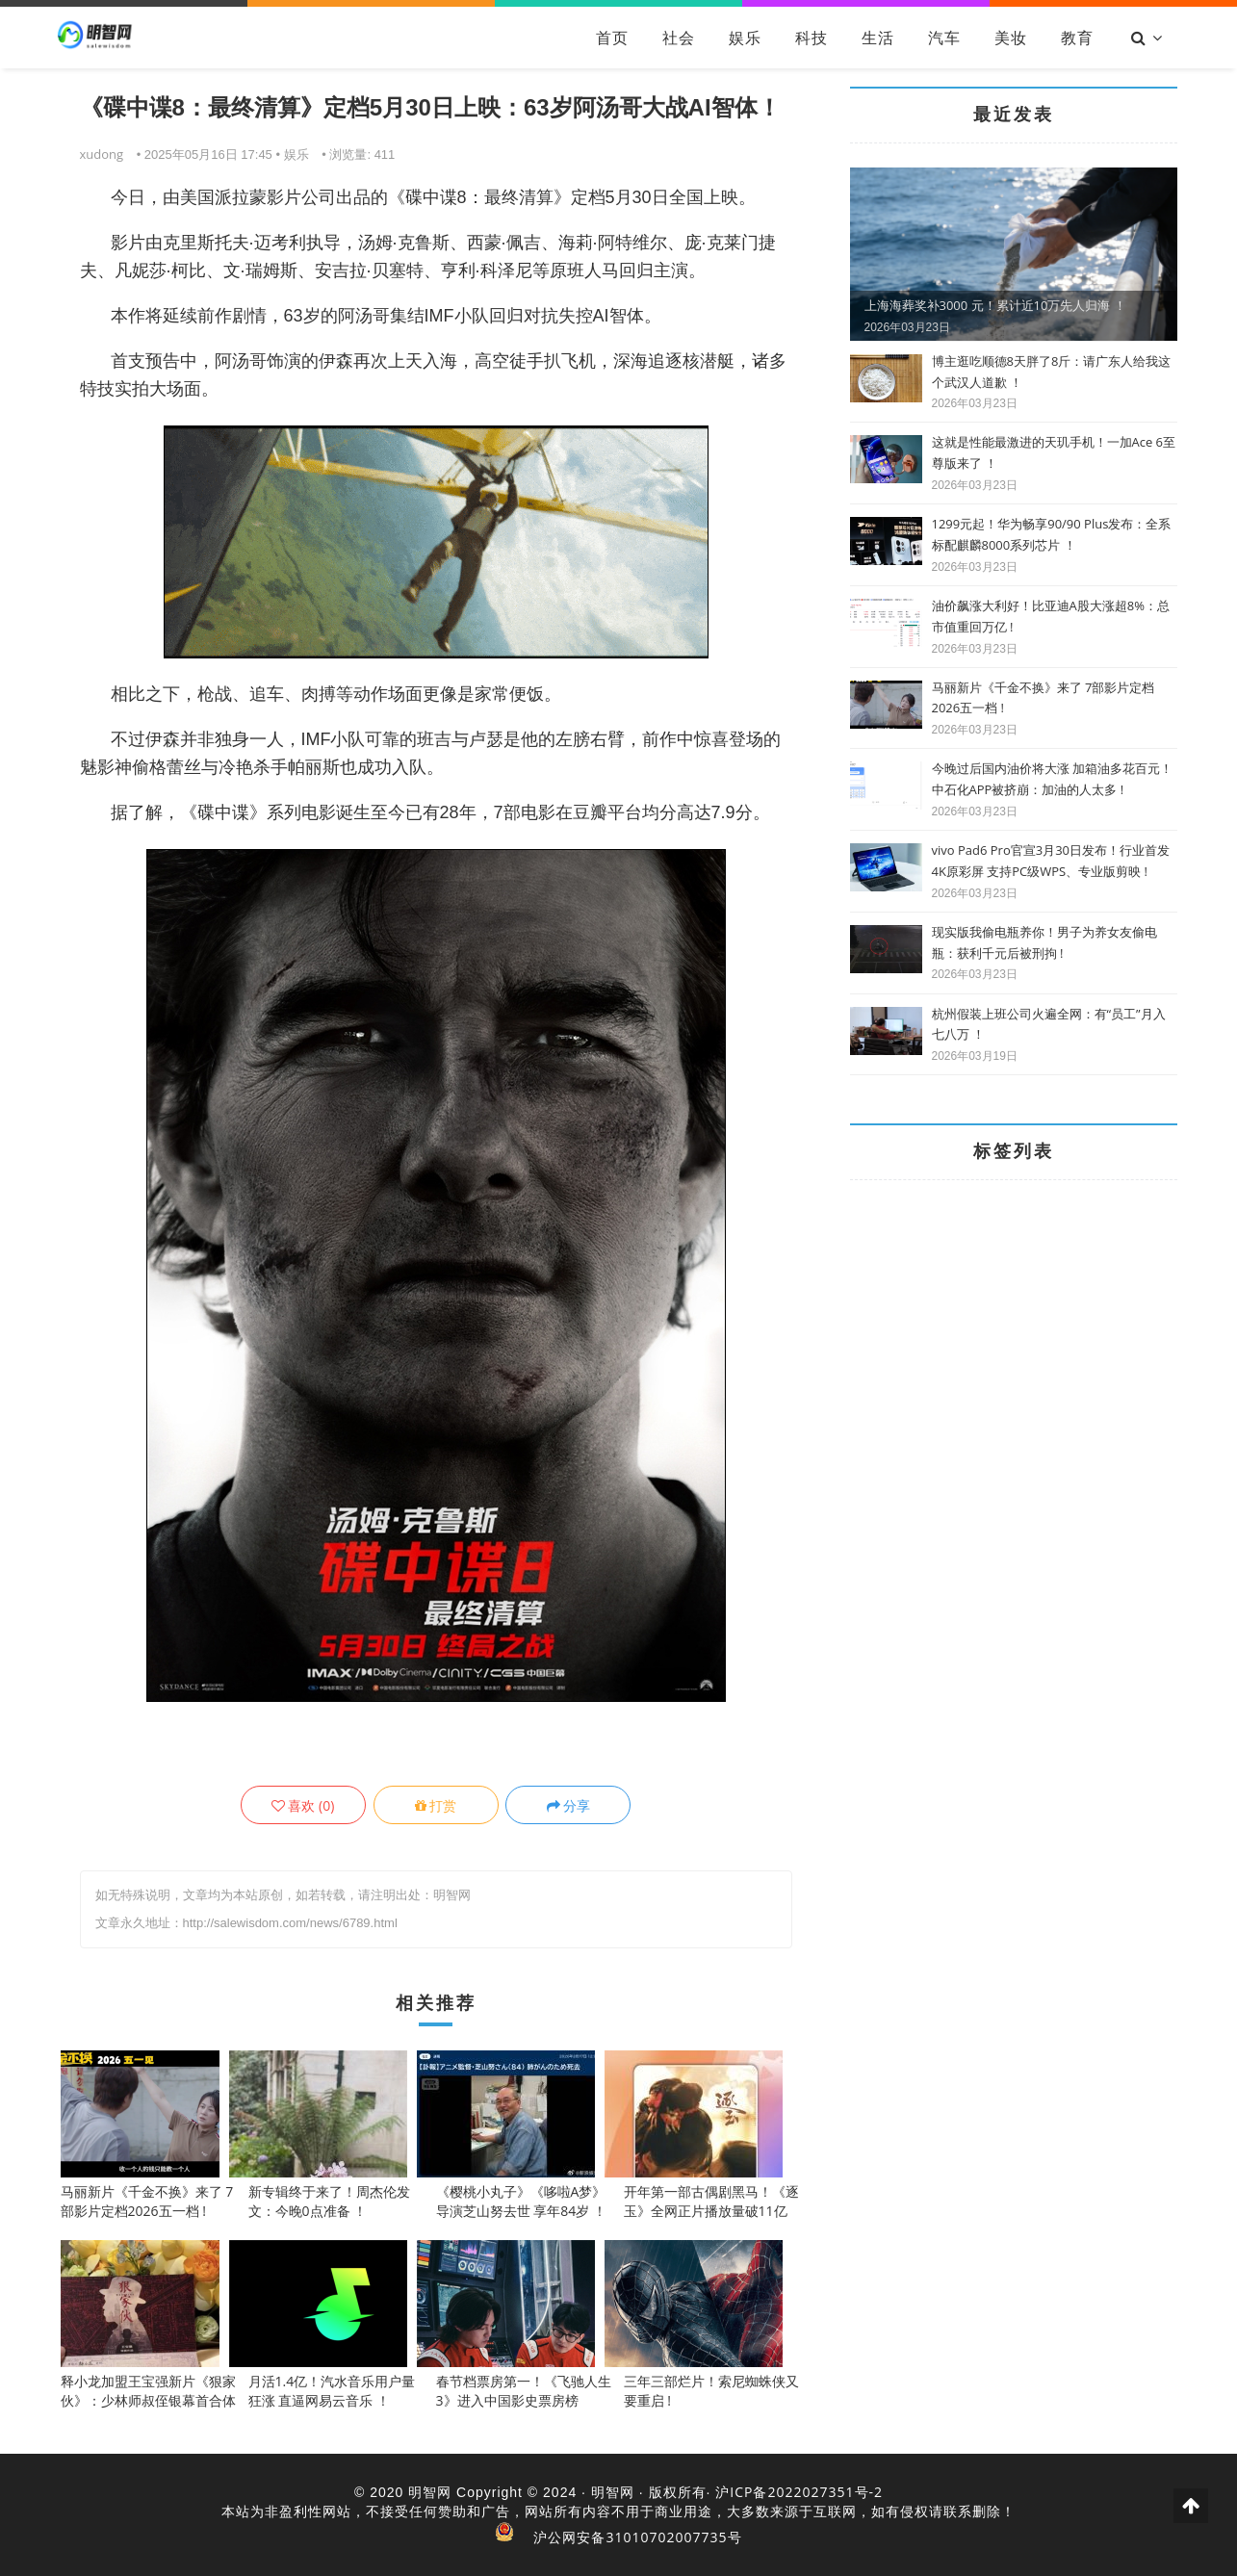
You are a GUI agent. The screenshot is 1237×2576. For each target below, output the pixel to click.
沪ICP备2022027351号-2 (799, 2492)
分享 (569, 1805)
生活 (878, 37)
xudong (102, 154)
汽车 (944, 37)
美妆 (1010, 37)
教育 (1077, 37)
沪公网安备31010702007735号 (637, 2537)
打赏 (436, 1805)
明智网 (429, 2492)
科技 (811, 37)
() (303, 1805)
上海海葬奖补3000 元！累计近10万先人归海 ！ (995, 305)
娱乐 (745, 37)
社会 (678, 37)
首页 (612, 37)
